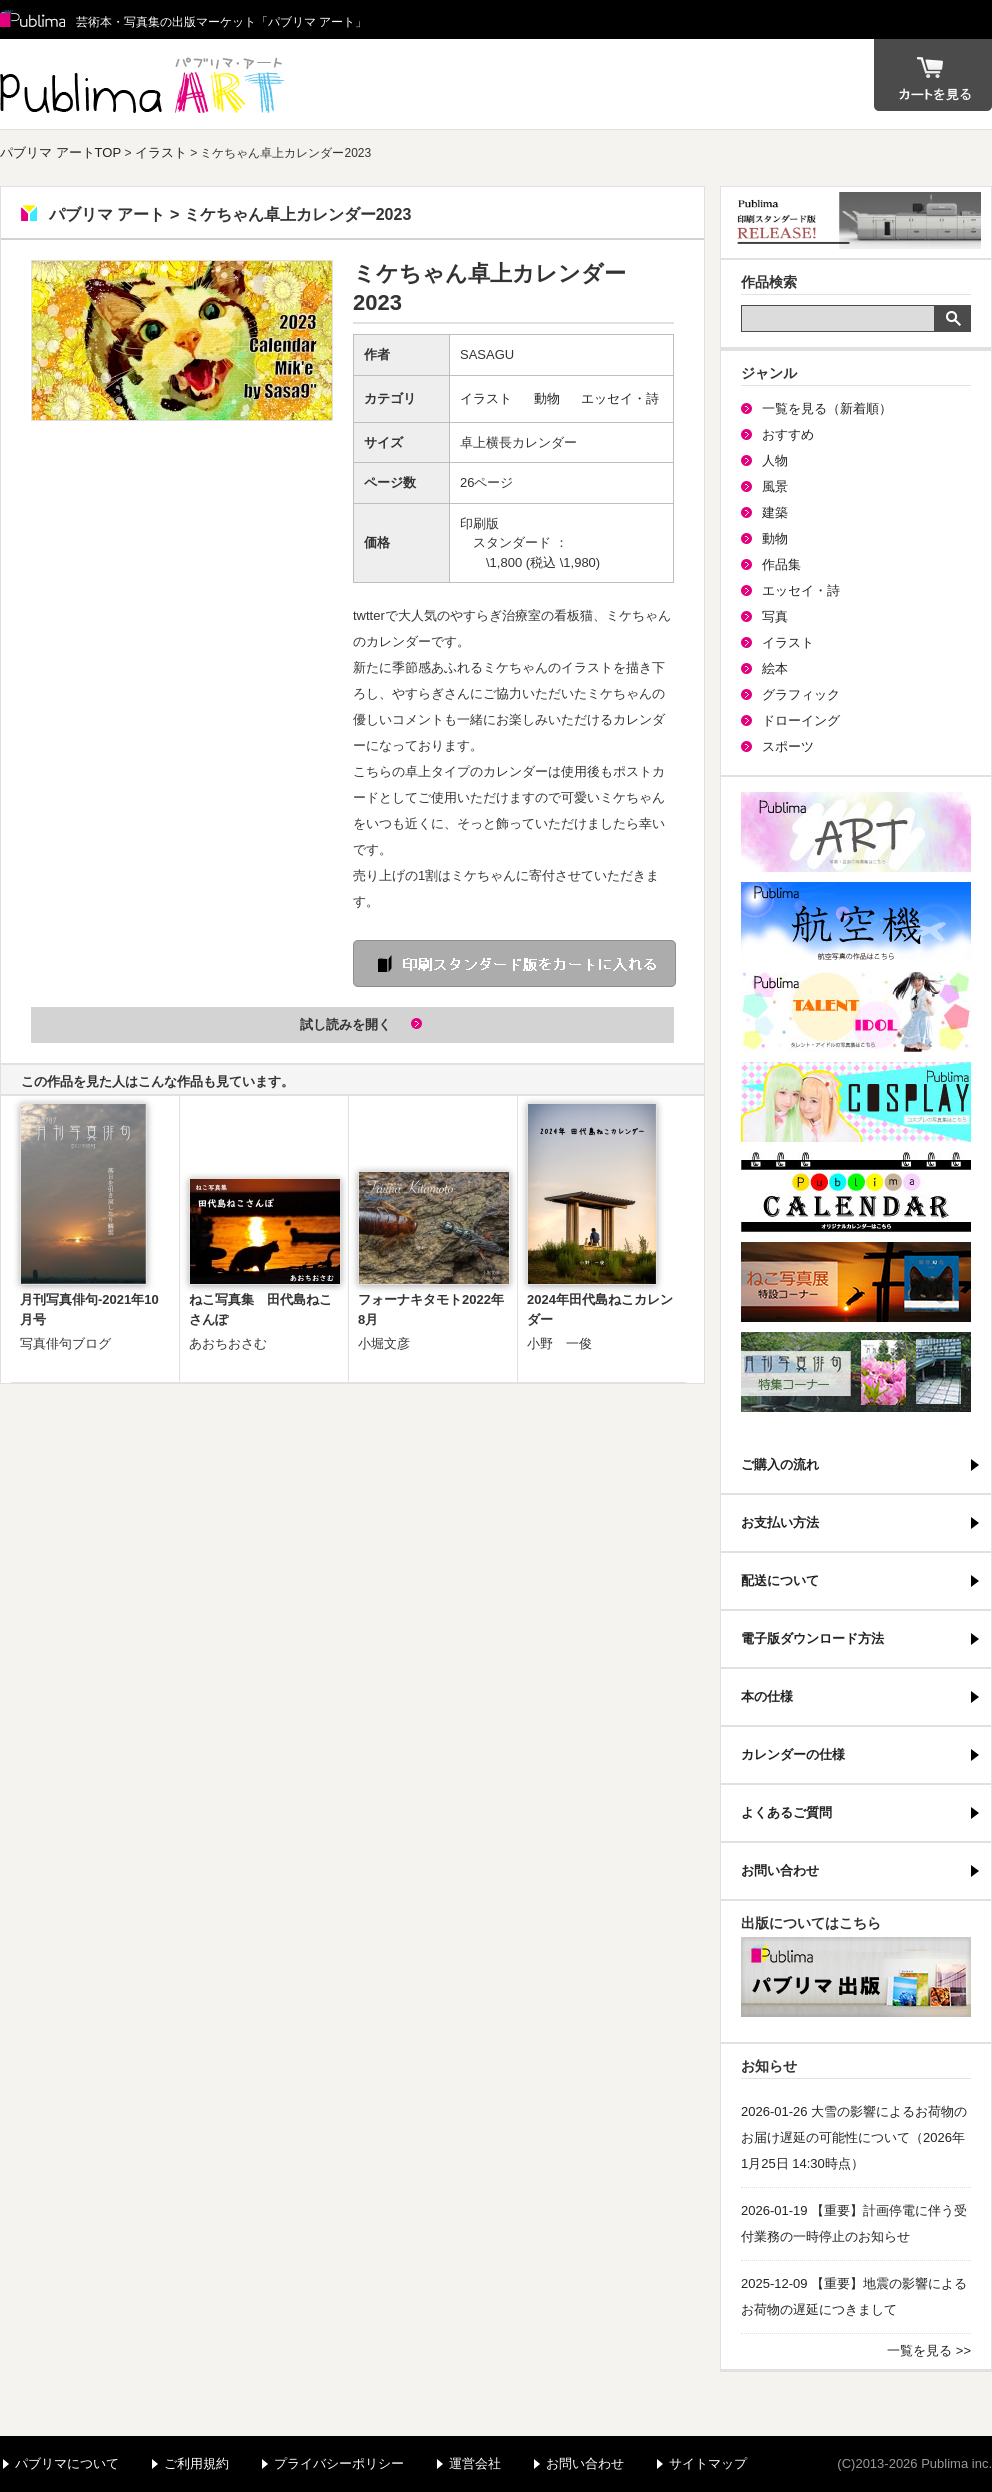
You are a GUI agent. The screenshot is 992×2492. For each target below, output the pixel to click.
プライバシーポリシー (339, 2463)
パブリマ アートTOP (60, 152)
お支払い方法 (780, 1522)
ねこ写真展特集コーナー (856, 1282)
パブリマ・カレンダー (856, 1192)
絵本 (775, 668)
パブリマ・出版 (856, 1977)
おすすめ (788, 434)
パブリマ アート (145, 84)
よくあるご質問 (786, 1812)
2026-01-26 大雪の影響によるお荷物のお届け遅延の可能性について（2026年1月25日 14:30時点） (854, 2137)
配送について (780, 1580)
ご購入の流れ (780, 1464)
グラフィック (801, 694)
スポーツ (788, 746)
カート (933, 75)
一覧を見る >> (929, 2350)
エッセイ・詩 (620, 398)
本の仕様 (767, 1696)
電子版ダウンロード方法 (812, 1638)
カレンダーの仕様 (793, 1754)
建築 (775, 512)
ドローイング (801, 720)
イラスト (161, 152)
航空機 (856, 922)
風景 (775, 486)
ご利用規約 (196, 2463)
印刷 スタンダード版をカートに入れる (514, 963)
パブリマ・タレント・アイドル (856, 1012)
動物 (547, 398)
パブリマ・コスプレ (856, 1102)
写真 (775, 616)
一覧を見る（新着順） (827, 408)
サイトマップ (708, 2463)
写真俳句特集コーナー (856, 1372)
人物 (775, 460)
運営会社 (475, 2463)
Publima (33, 20)
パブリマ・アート (856, 832)
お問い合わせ (780, 1870)
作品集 (781, 564)
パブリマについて (67, 2463)
